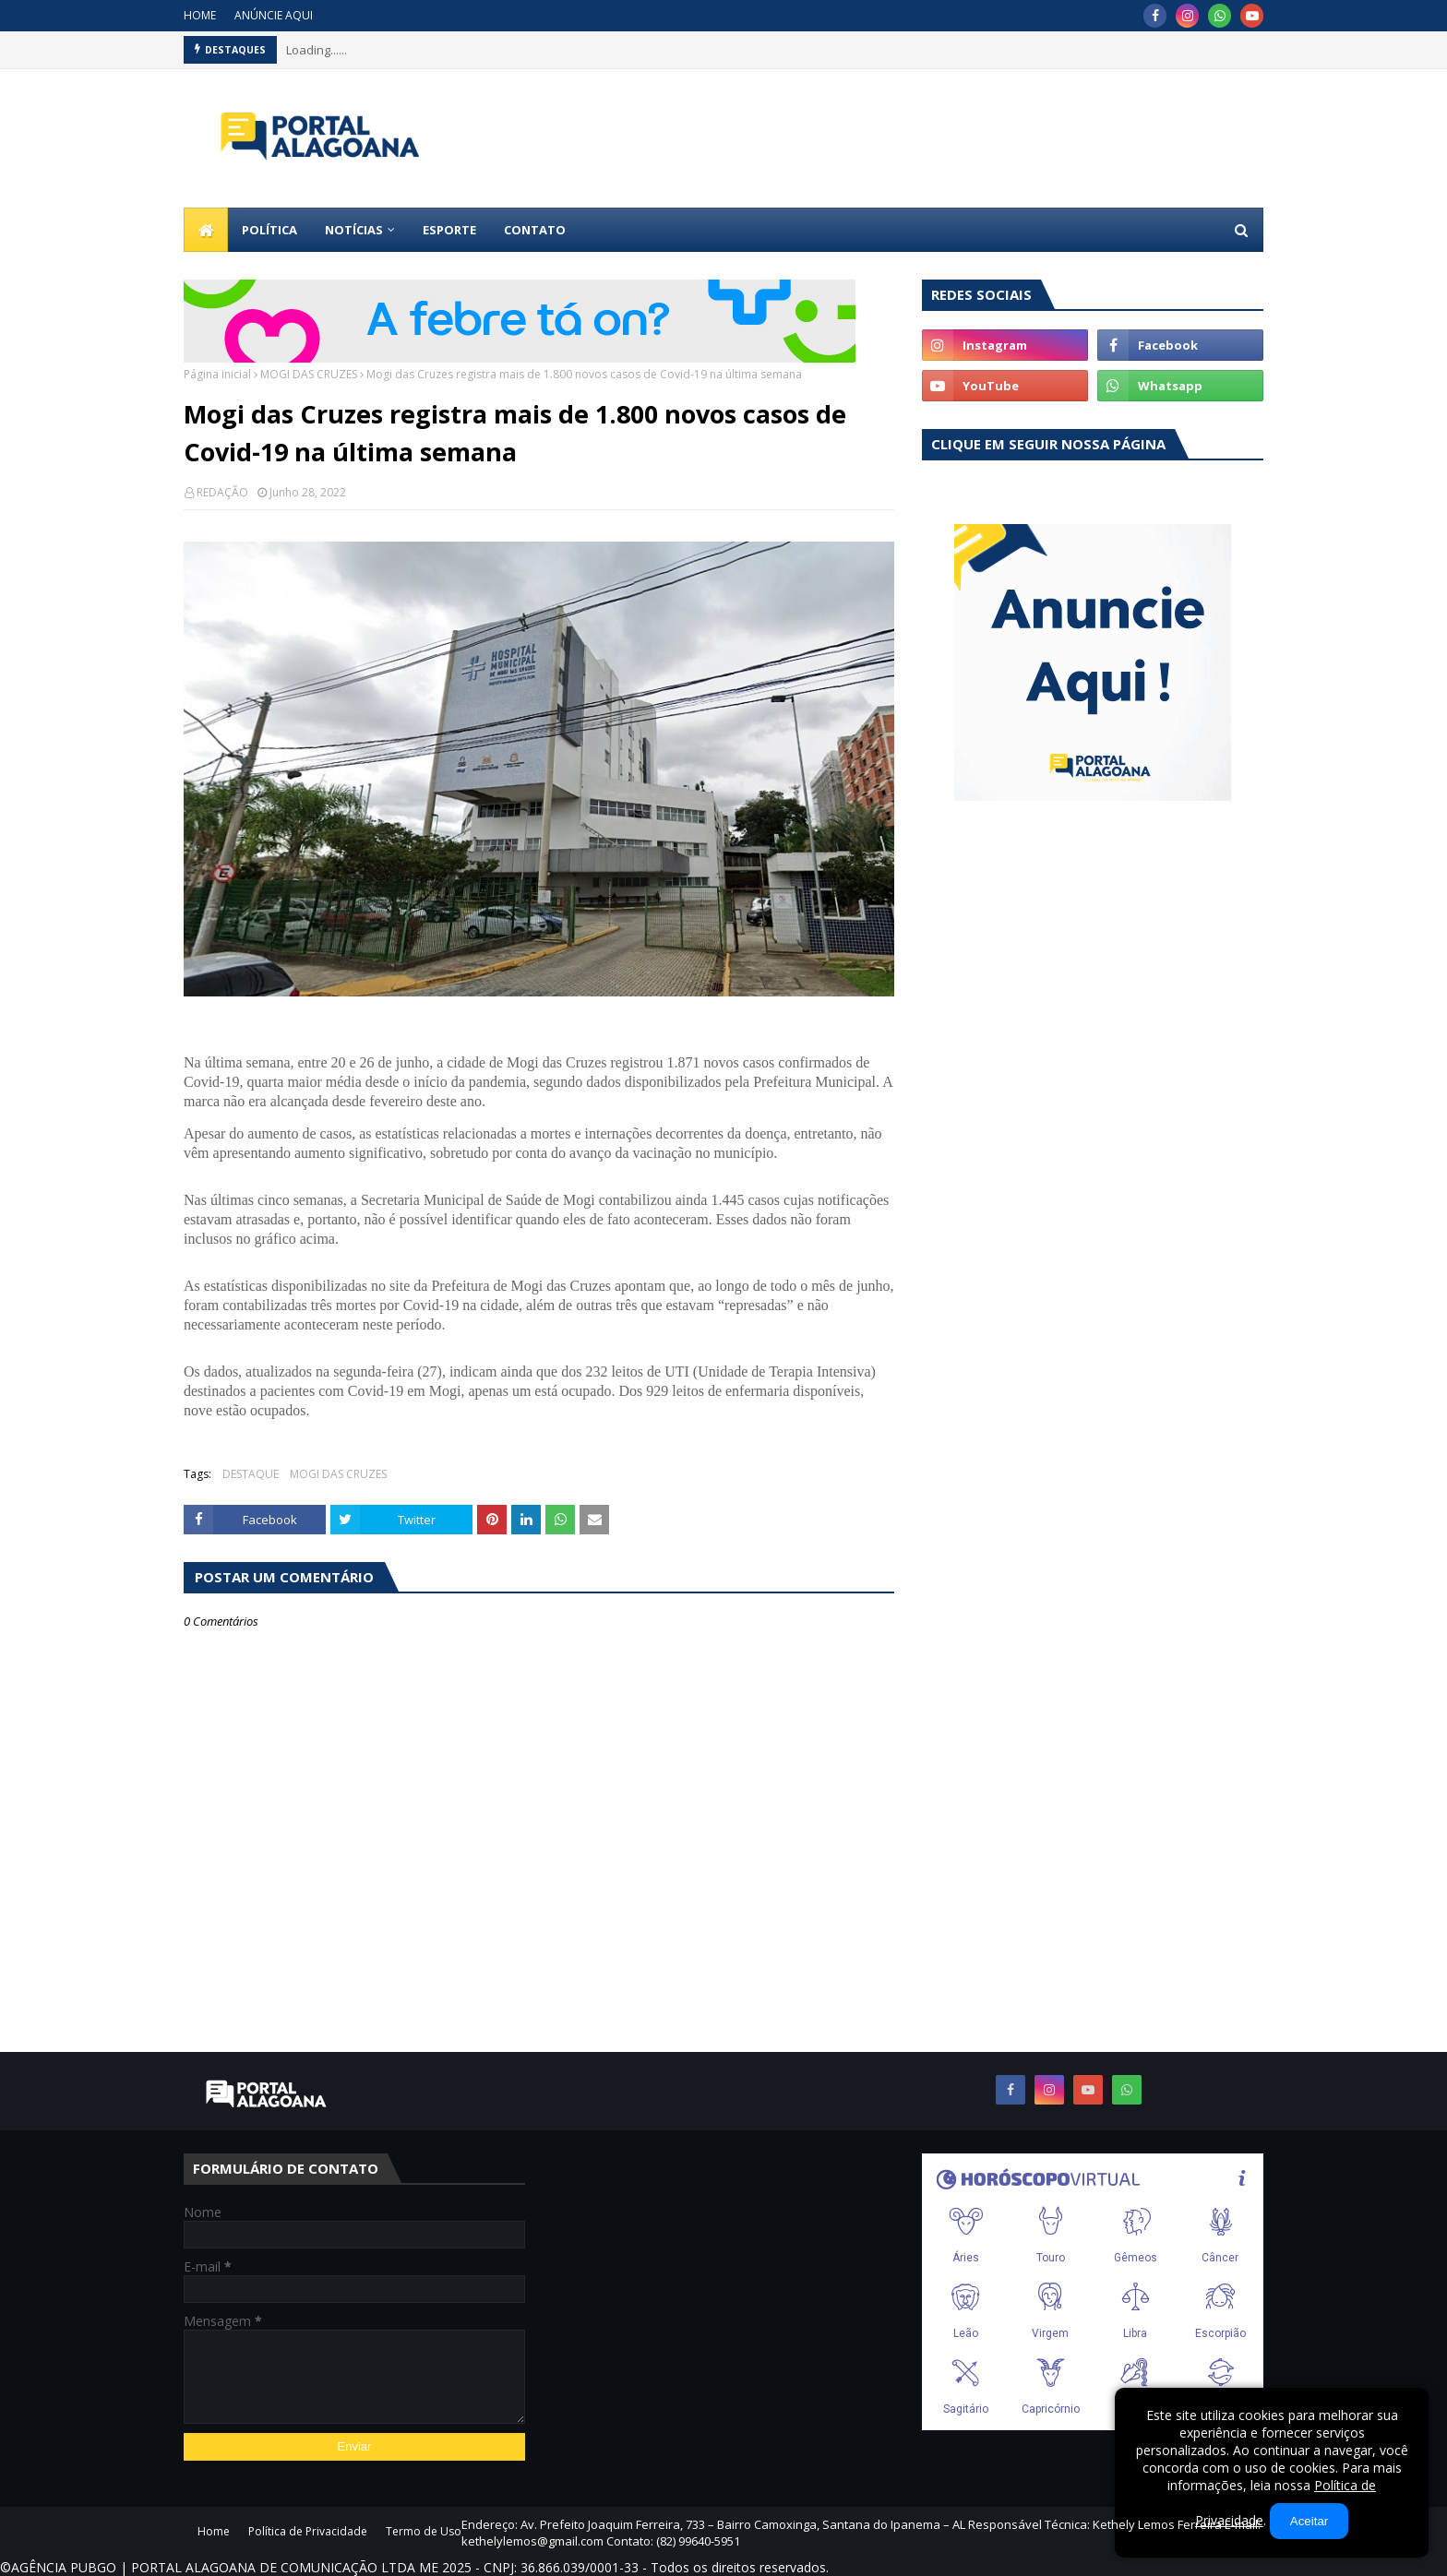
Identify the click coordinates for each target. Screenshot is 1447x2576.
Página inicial (217, 374)
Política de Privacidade (307, 2531)
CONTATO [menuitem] (535, 229)
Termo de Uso (423, 2531)
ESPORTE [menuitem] (449, 229)
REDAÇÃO (222, 492)
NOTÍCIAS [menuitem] (354, 229)
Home (213, 2531)
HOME (200, 15)
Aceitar (1309, 2521)
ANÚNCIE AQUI (273, 15)
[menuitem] (206, 230)
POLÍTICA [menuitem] (269, 229)
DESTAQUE (250, 1474)
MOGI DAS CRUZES (308, 374)
